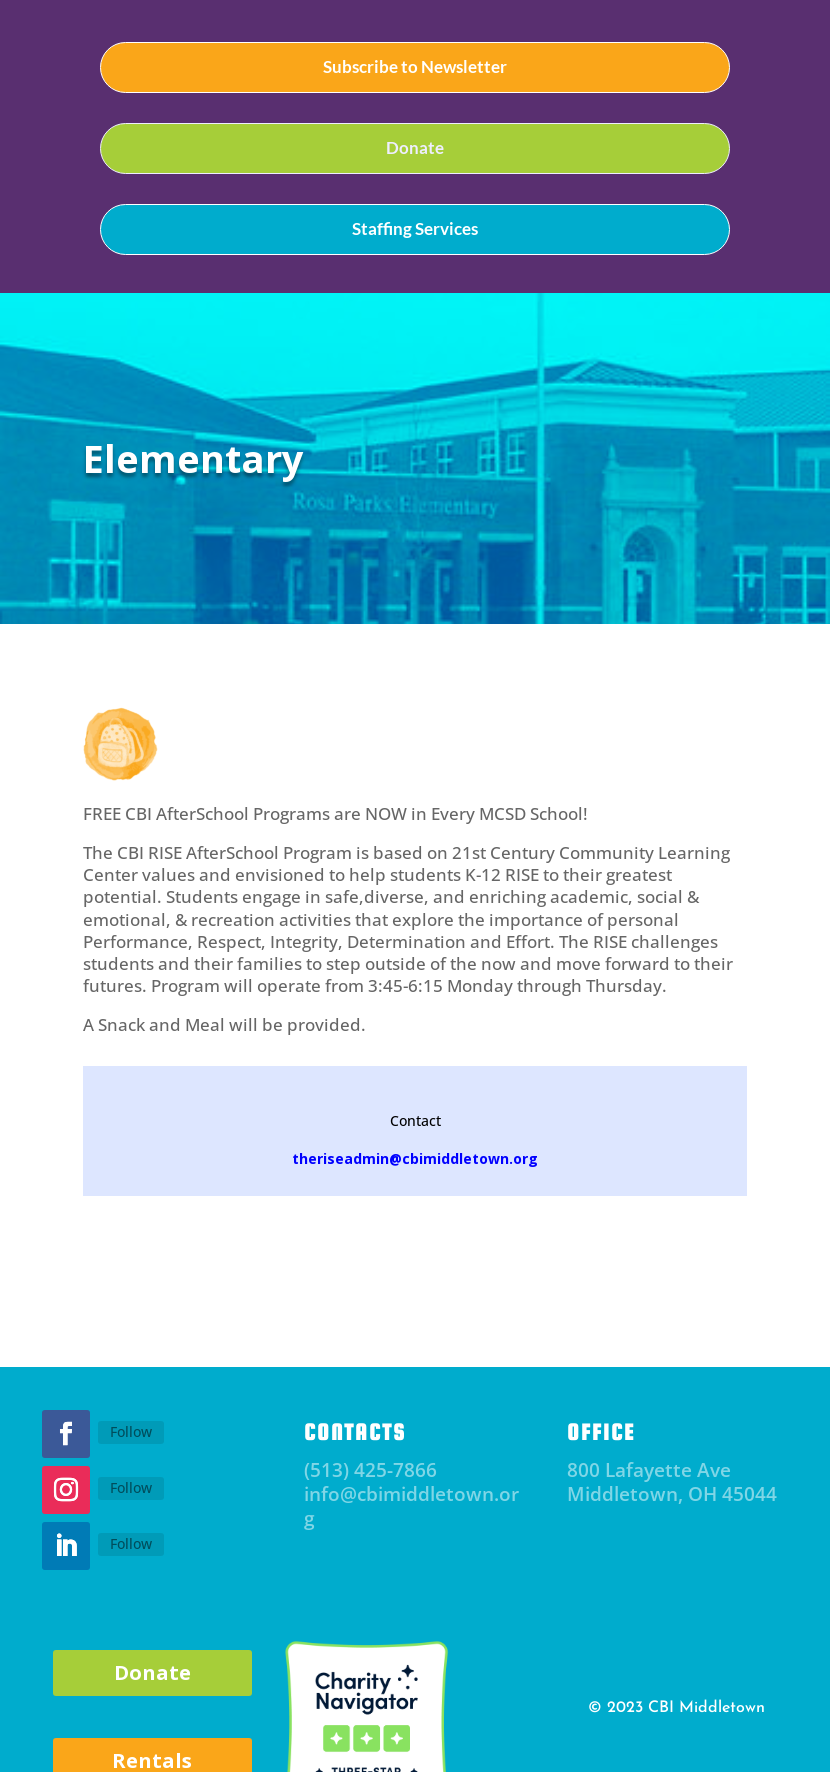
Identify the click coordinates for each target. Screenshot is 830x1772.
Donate (415, 147)
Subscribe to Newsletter (415, 66)
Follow (131, 1431)
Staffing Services (415, 228)
